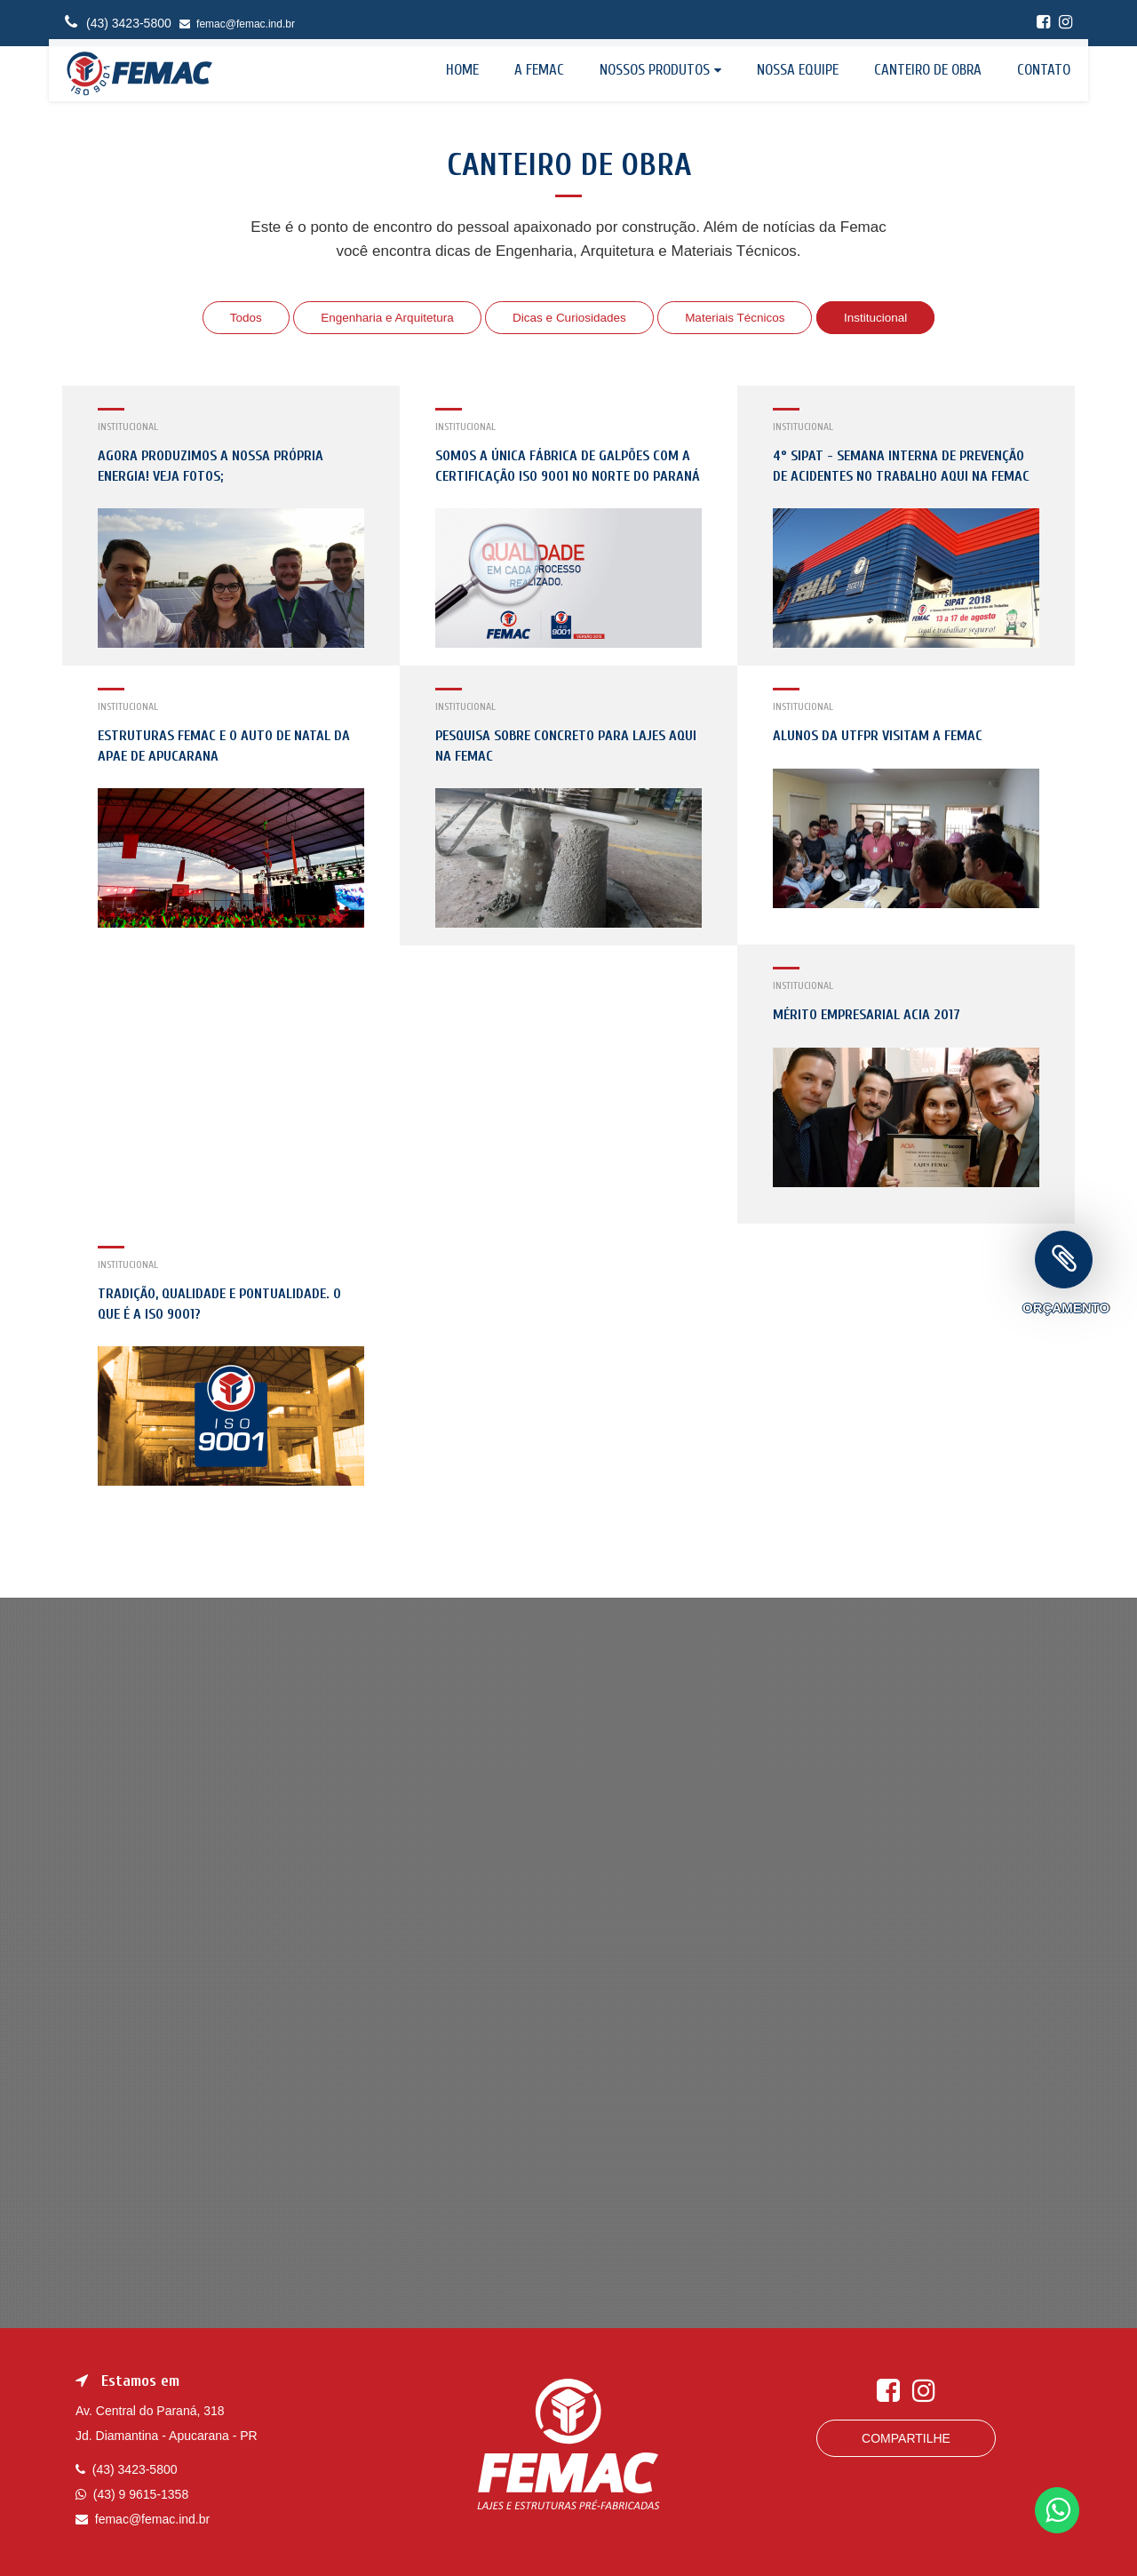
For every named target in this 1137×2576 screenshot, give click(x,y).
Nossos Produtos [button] (655, 69)
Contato (1043, 69)
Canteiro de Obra (928, 69)
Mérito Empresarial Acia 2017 (866, 1015)
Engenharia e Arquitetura (382, 317)
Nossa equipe (798, 69)
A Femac (539, 69)
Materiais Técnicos (739, 317)
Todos (238, 317)
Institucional (882, 317)
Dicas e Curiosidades (569, 317)
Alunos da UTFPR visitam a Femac (877, 736)
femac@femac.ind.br (237, 24)
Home (462, 69)
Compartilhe (906, 2438)
